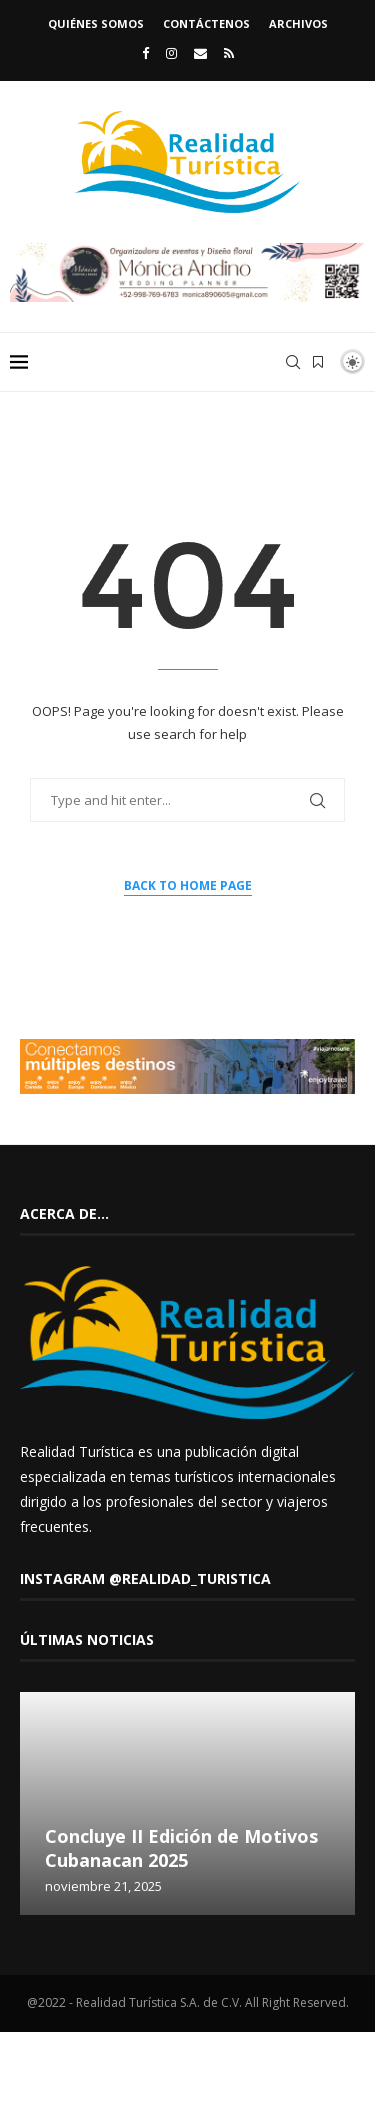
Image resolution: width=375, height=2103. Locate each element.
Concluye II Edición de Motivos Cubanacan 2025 (181, 1848)
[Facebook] (145, 53)
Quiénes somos (96, 23)
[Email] (200, 53)
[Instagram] (171, 53)
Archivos (298, 23)
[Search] (293, 362)
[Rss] (229, 53)
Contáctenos (206, 23)
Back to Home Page (188, 885)
